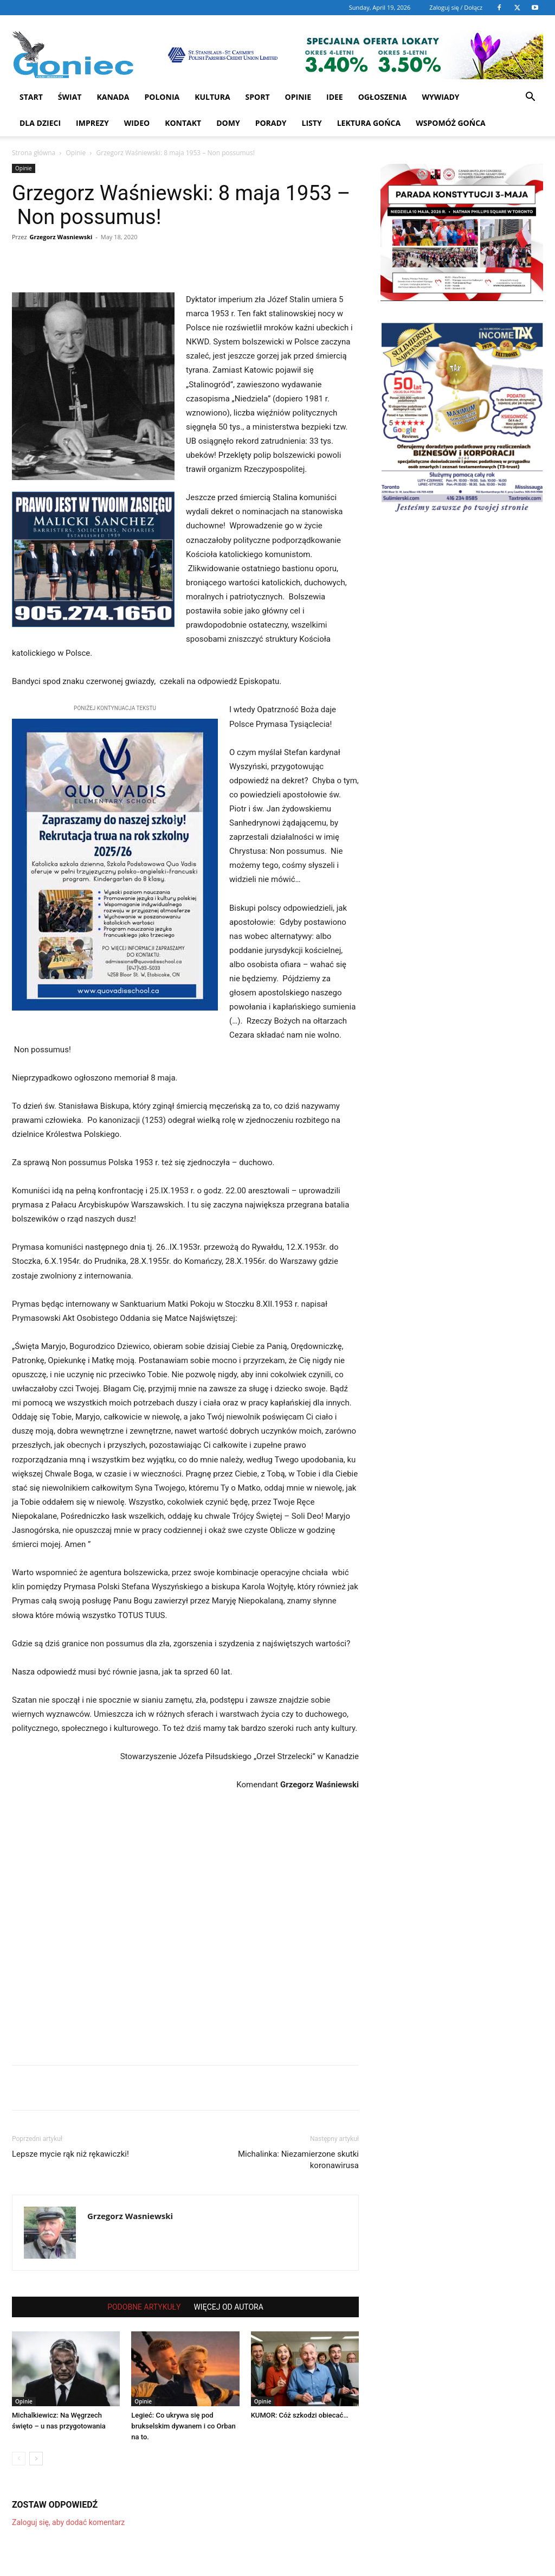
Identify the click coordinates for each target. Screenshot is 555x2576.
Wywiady (440, 97)
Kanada (112, 97)
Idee (334, 97)
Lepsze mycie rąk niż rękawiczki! (70, 2154)
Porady (271, 123)
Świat (70, 97)
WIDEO (137, 123)
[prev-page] (18, 2458)
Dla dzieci (40, 123)
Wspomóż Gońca (451, 123)
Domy (228, 123)
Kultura (212, 97)
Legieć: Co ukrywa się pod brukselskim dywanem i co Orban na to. (183, 2426)
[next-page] (36, 2458)
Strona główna (33, 152)
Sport (258, 97)
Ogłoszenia (382, 97)
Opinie (298, 97)
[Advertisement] (185, 1924)
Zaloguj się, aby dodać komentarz (68, 2522)
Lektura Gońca (369, 123)
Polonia (162, 97)
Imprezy (92, 123)
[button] (530, 98)
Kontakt (183, 123)
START (31, 97)
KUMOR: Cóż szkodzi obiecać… (300, 2415)
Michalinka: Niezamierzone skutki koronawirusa (298, 2159)
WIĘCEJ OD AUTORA (228, 2307)
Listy (312, 123)
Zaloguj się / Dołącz (455, 7)
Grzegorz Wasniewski (60, 237)
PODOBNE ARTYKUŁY (143, 2307)
